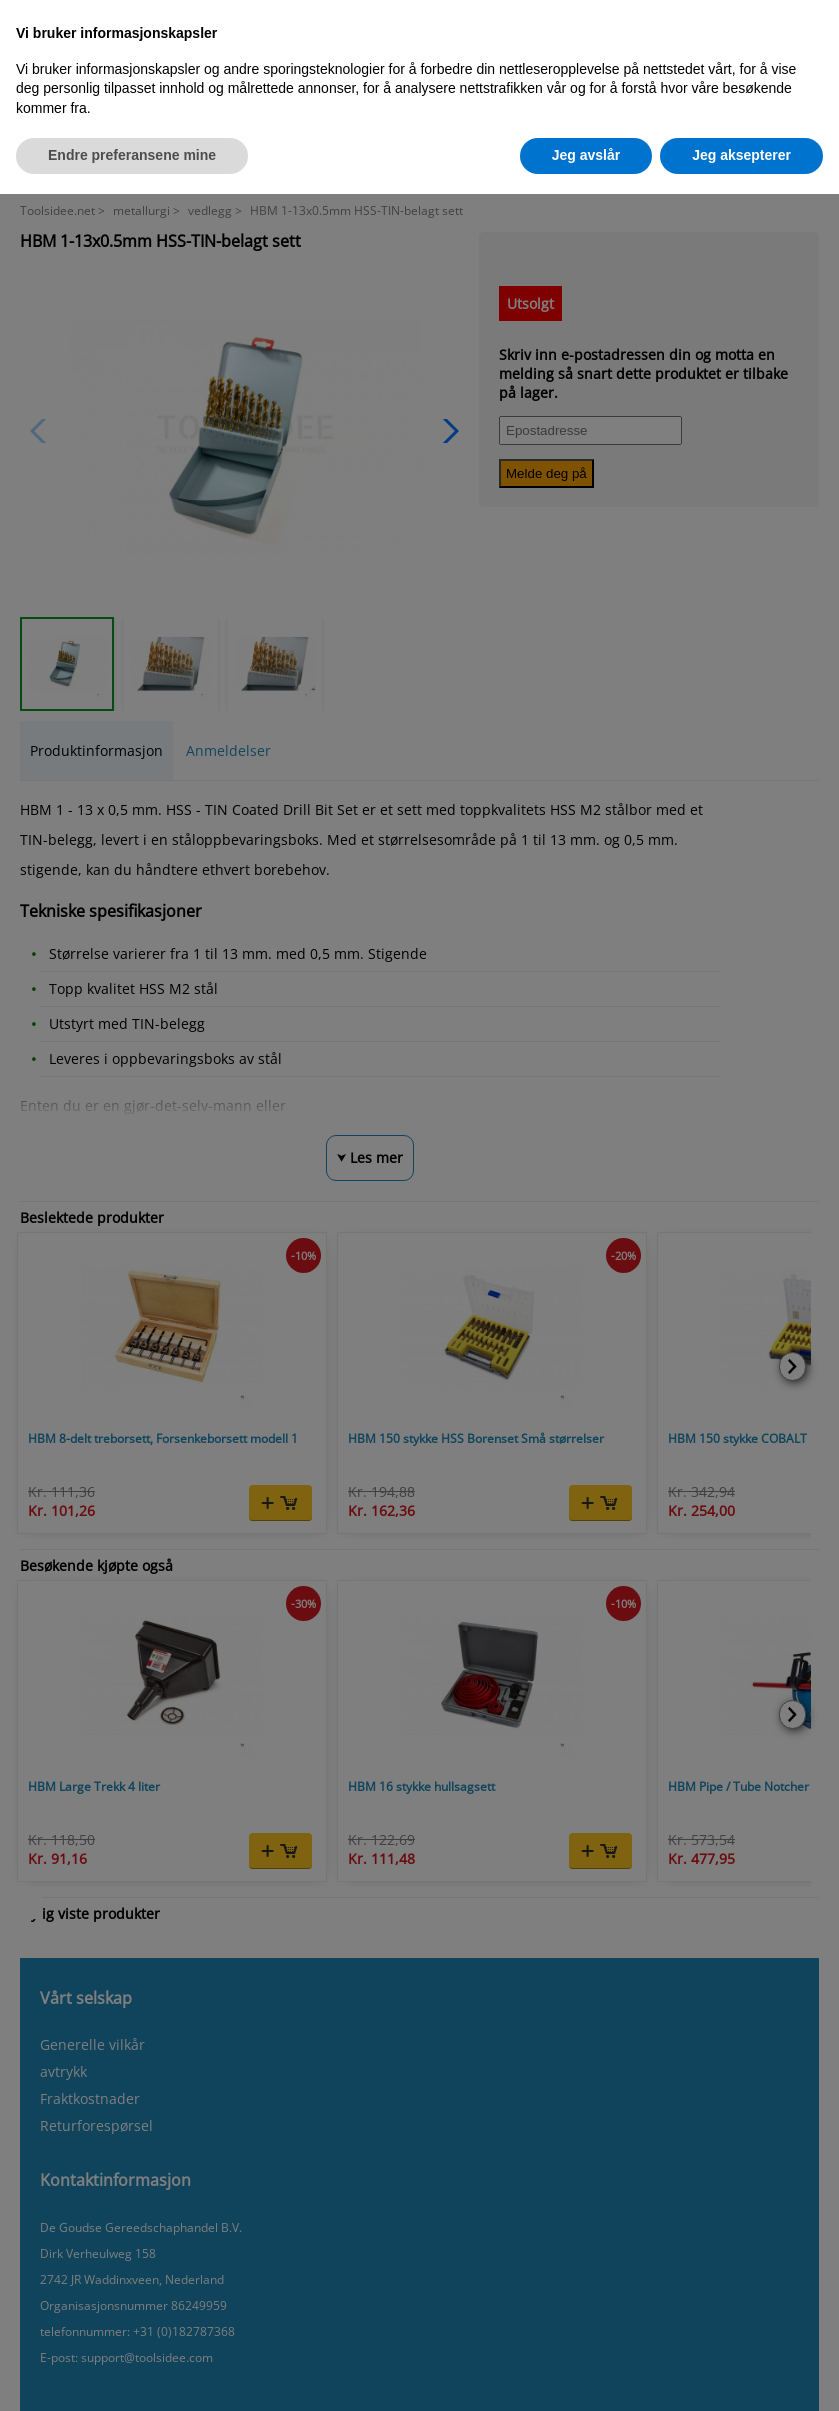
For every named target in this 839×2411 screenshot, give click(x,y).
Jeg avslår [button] (586, 155)
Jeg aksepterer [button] (741, 155)
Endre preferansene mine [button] (132, 155)
